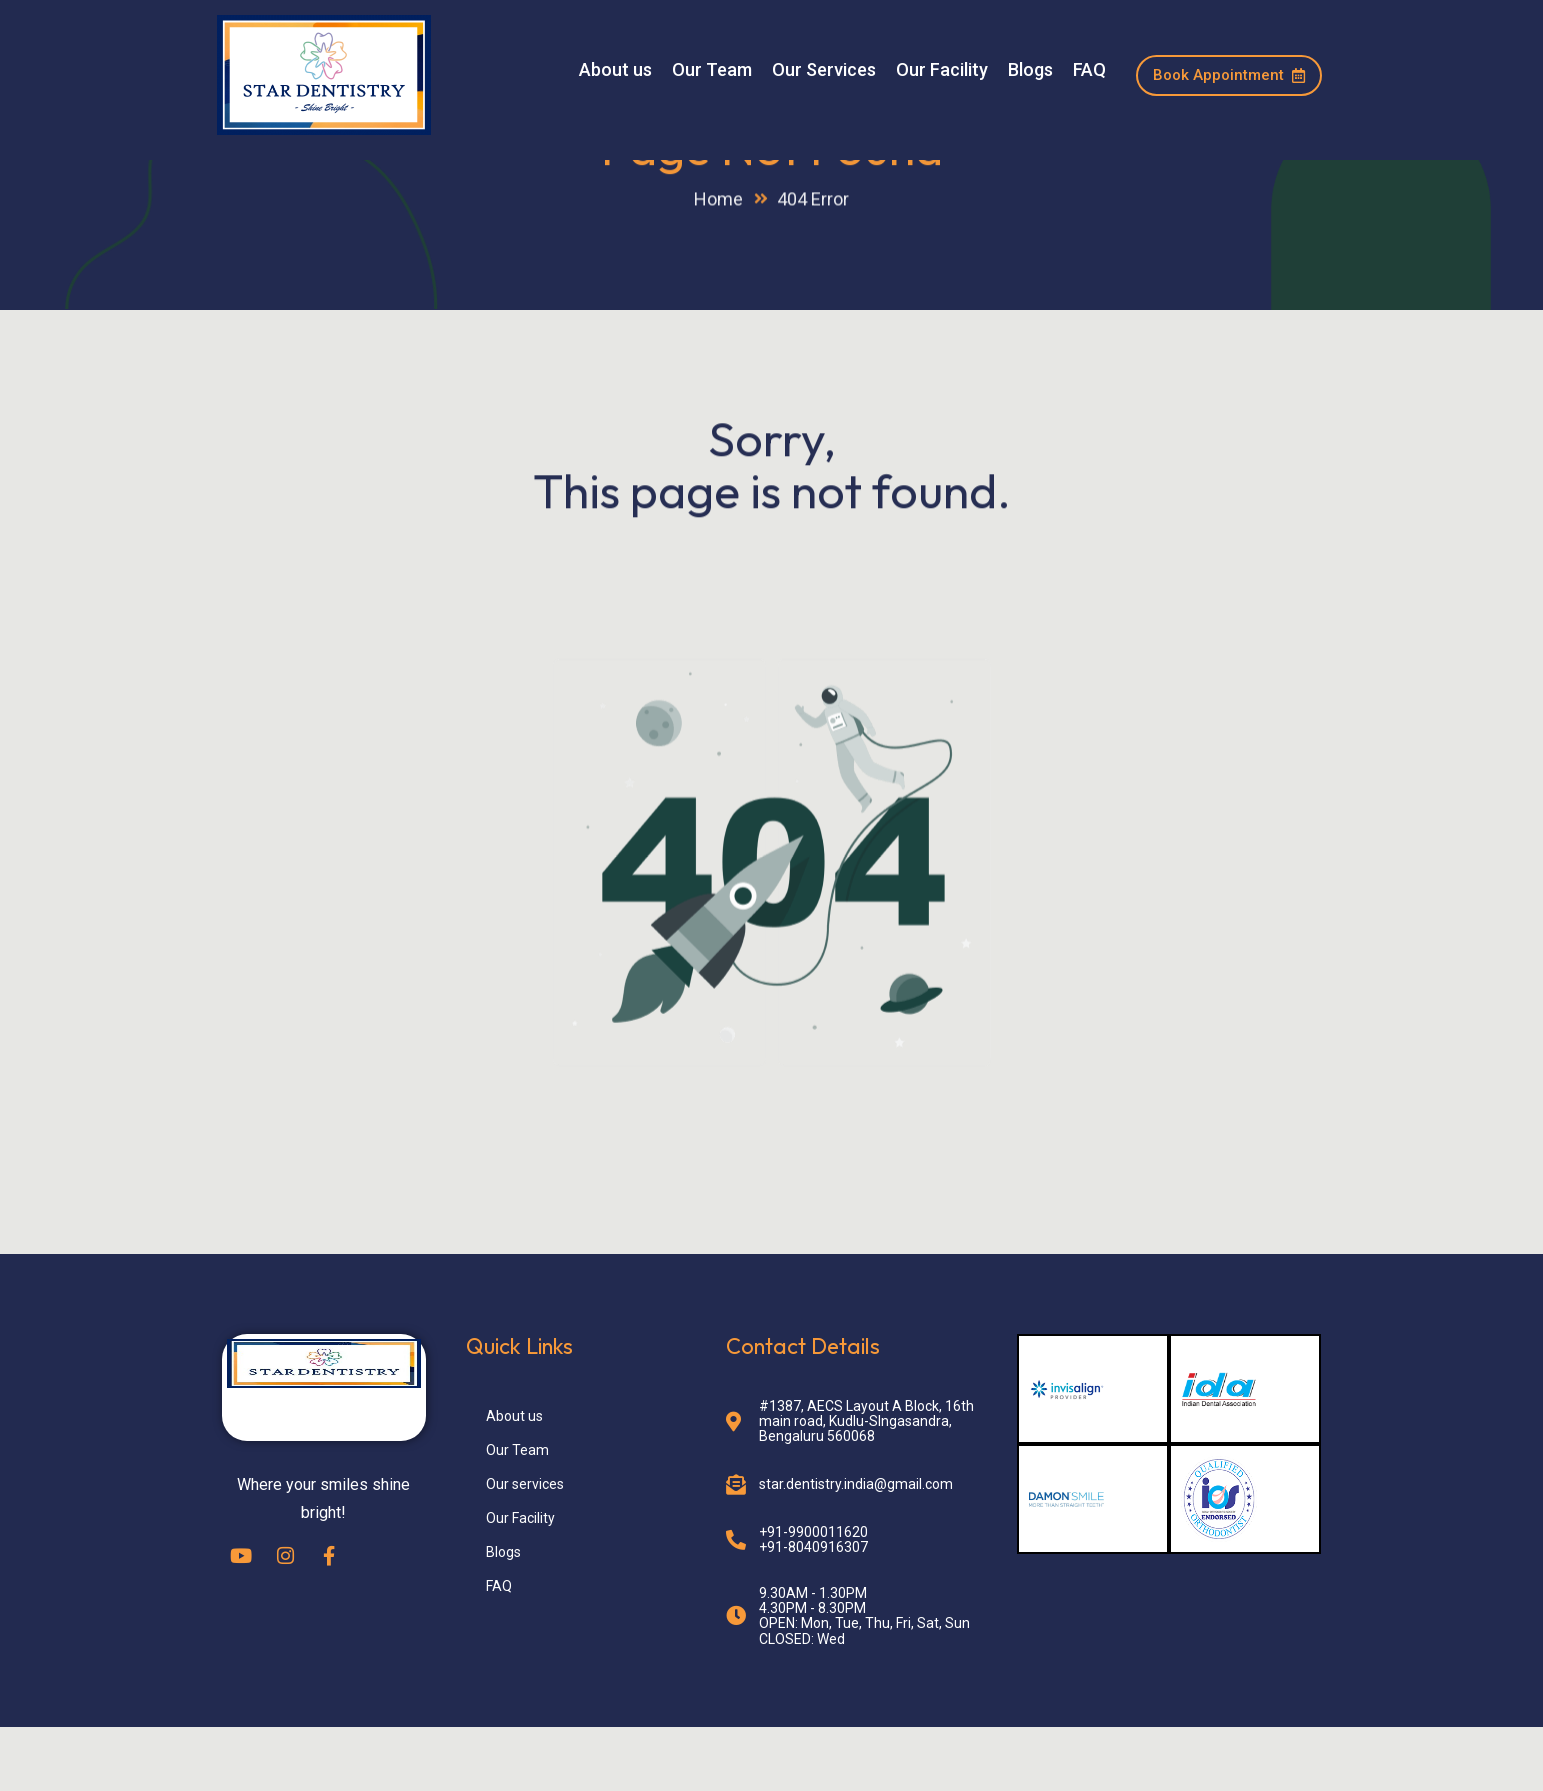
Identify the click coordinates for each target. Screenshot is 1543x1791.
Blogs (1030, 70)
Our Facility (942, 70)
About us (615, 70)
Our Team (712, 70)
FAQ (1089, 70)
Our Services (824, 70)
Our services (525, 1547)
